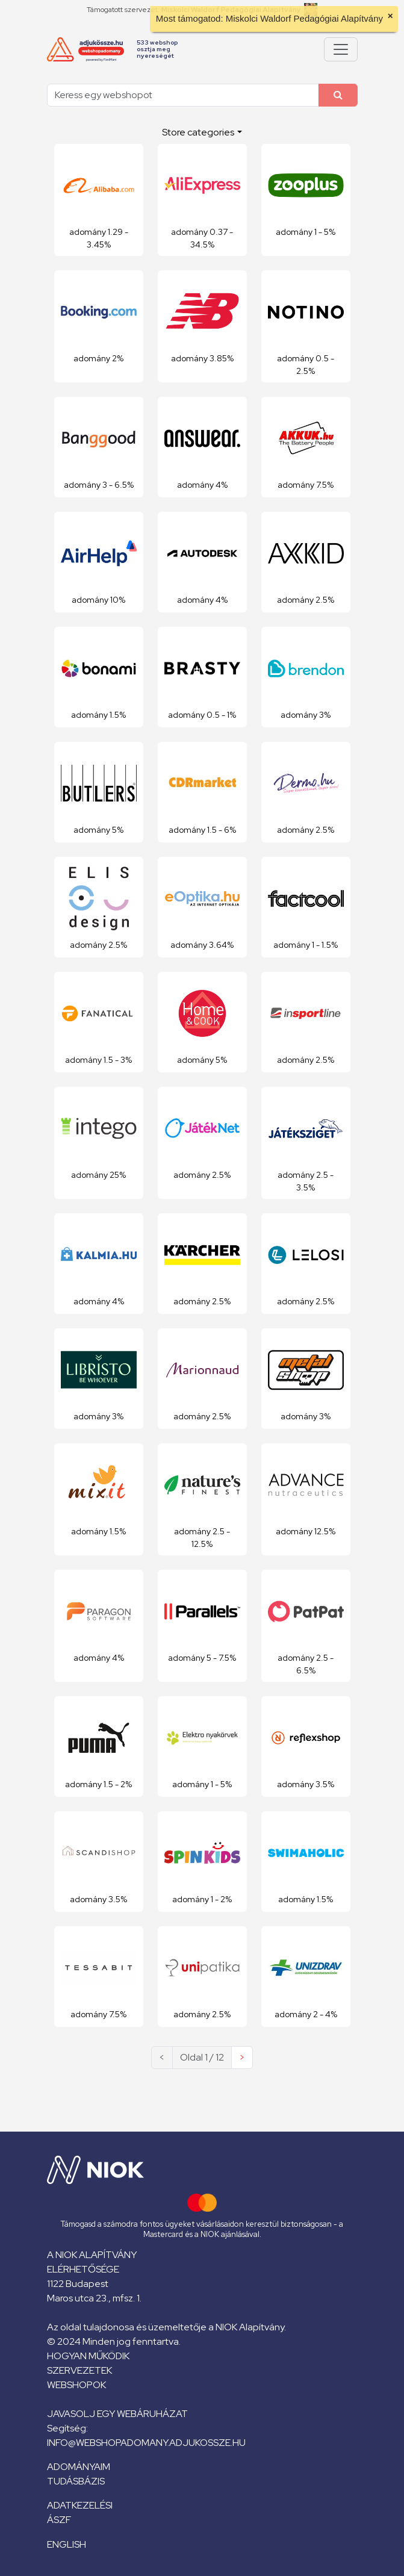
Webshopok (76, 2384)
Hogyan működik (88, 2356)
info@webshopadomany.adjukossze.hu (146, 2442)
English (66, 2544)
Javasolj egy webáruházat (117, 2413)
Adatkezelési (80, 2505)
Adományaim (78, 2466)
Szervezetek (79, 2370)
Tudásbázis (76, 2481)
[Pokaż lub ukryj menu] (341, 49)
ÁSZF (59, 2519)
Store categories (198, 132)
